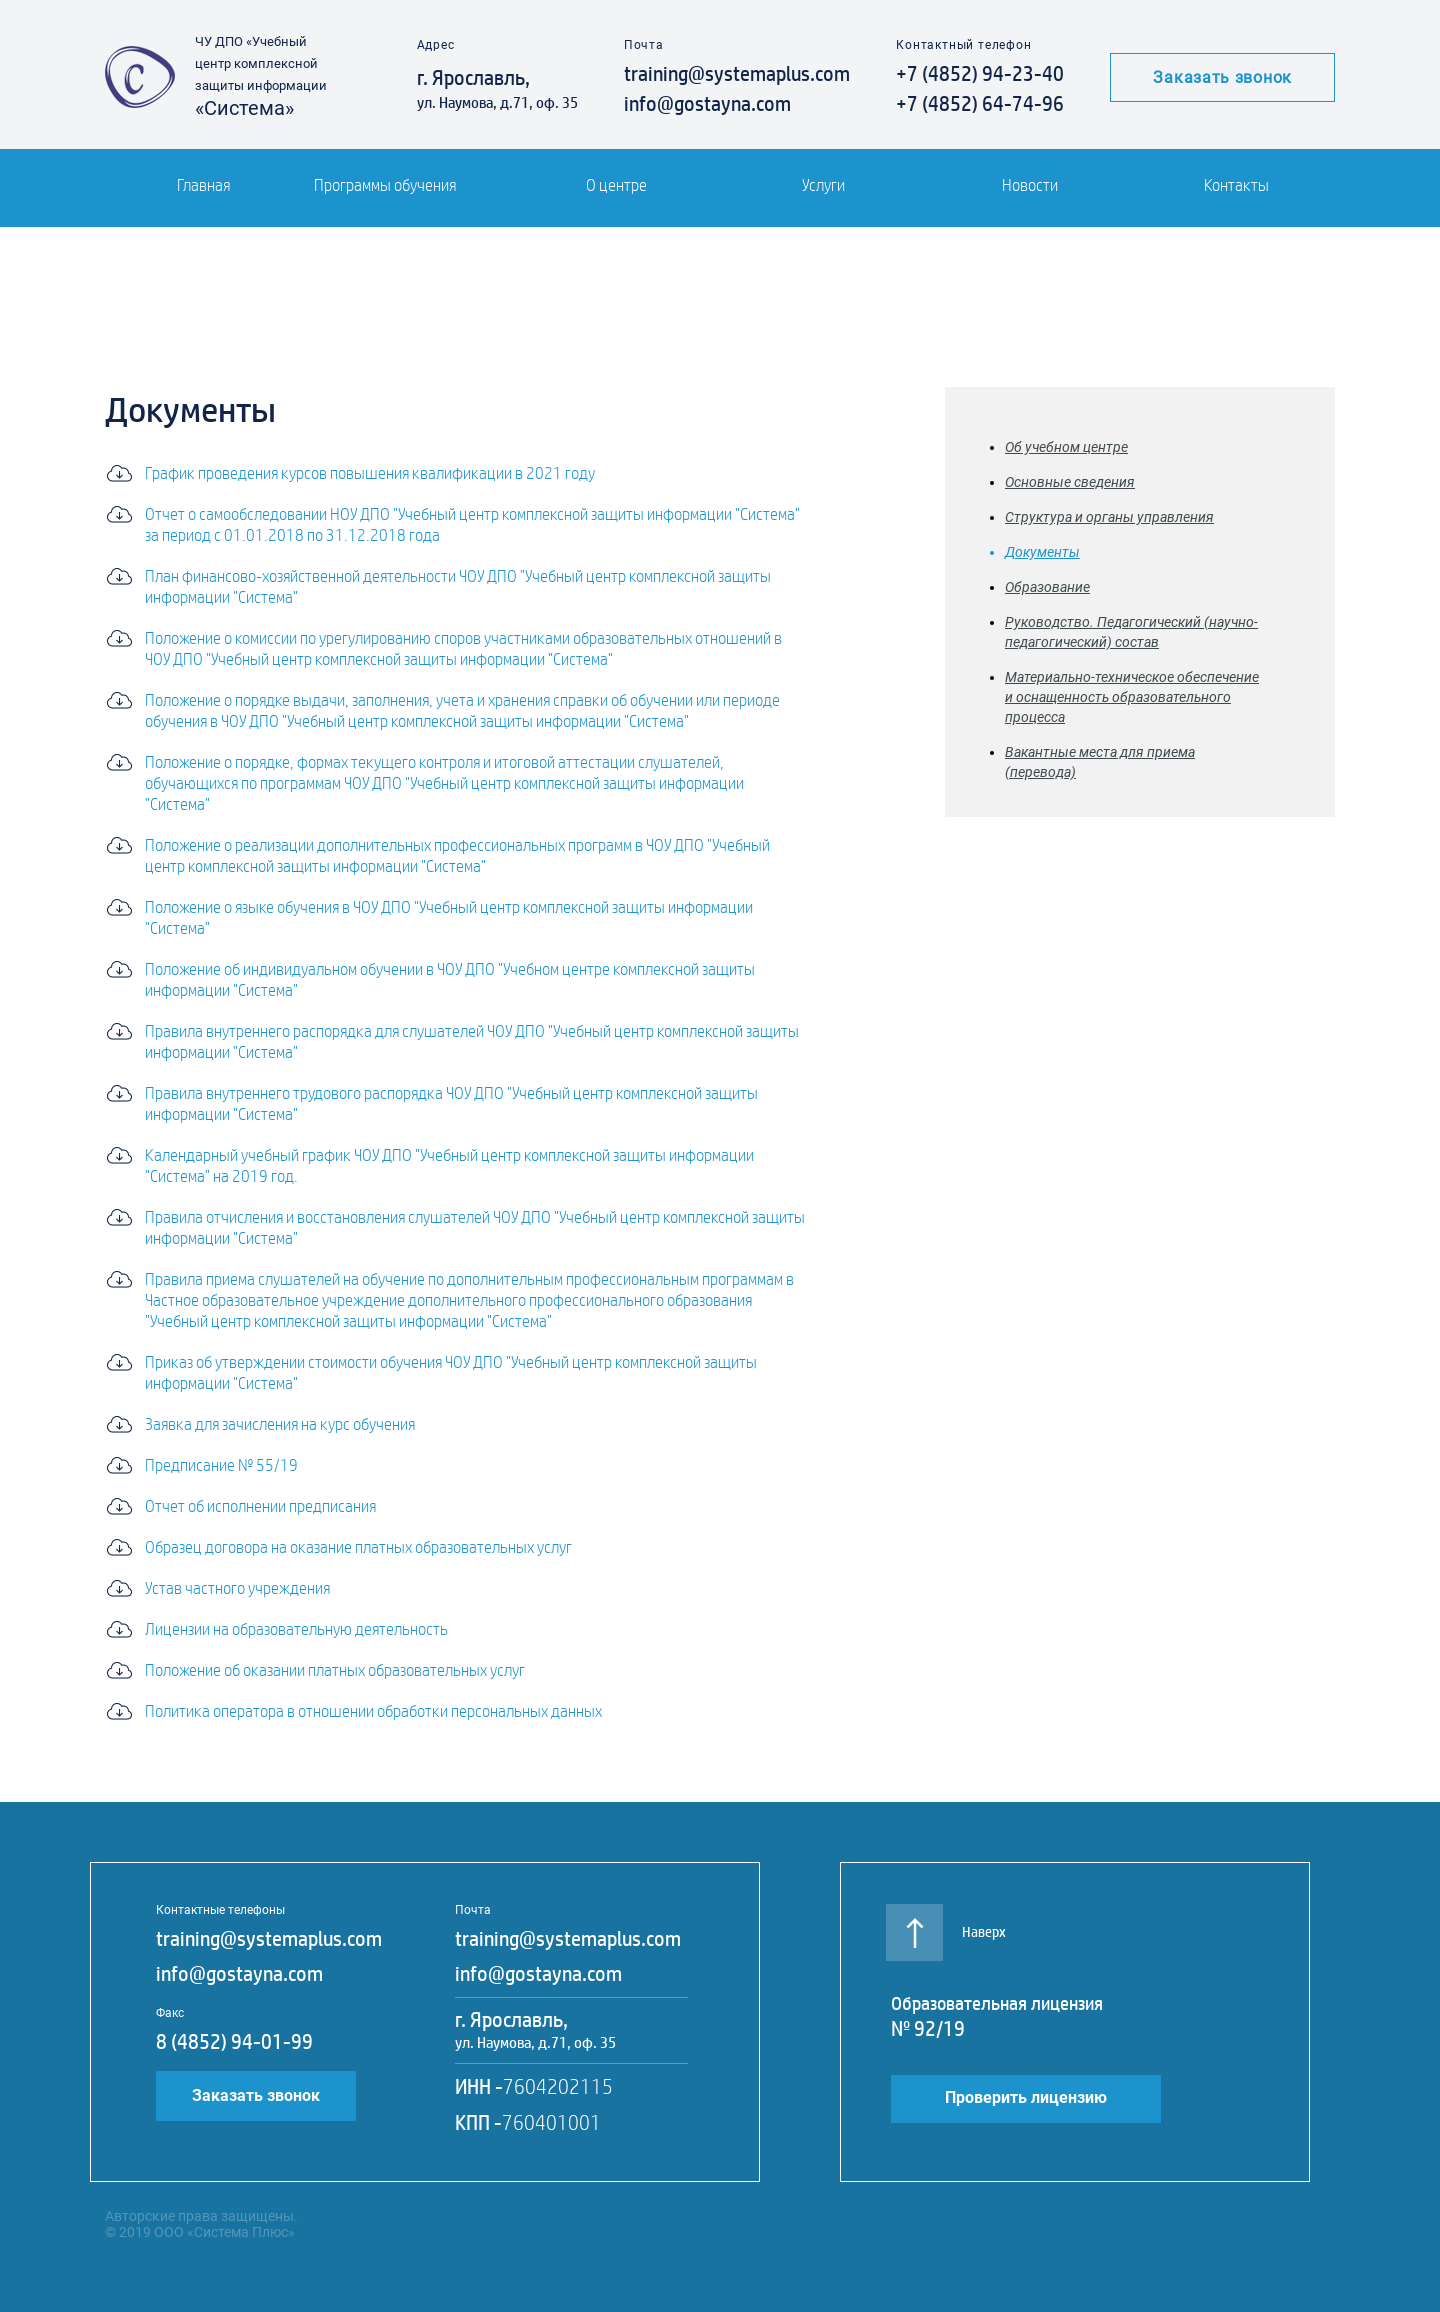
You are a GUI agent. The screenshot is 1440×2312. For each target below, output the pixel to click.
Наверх (948, 1922)
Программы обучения (385, 185)
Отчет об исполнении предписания (260, 1506)
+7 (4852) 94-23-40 (980, 74)
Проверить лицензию (1026, 2097)
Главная (203, 185)
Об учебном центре (1066, 447)
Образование (1047, 587)
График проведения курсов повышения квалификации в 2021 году (370, 473)
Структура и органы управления (1109, 517)
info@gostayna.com (707, 104)
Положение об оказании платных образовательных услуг (335, 1670)
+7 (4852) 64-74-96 (980, 104)
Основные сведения (1070, 482)
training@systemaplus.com (737, 74)
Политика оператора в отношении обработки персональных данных (373, 1711)
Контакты (1236, 185)
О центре (616, 185)
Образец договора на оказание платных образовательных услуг (358, 1547)
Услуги (823, 185)
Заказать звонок (1222, 77)
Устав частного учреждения (237, 1588)
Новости (1030, 185)
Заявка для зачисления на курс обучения (280, 1424)
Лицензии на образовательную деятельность (296, 1629)
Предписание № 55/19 (221, 1465)
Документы (1042, 552)
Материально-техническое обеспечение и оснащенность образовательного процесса (1132, 697)
